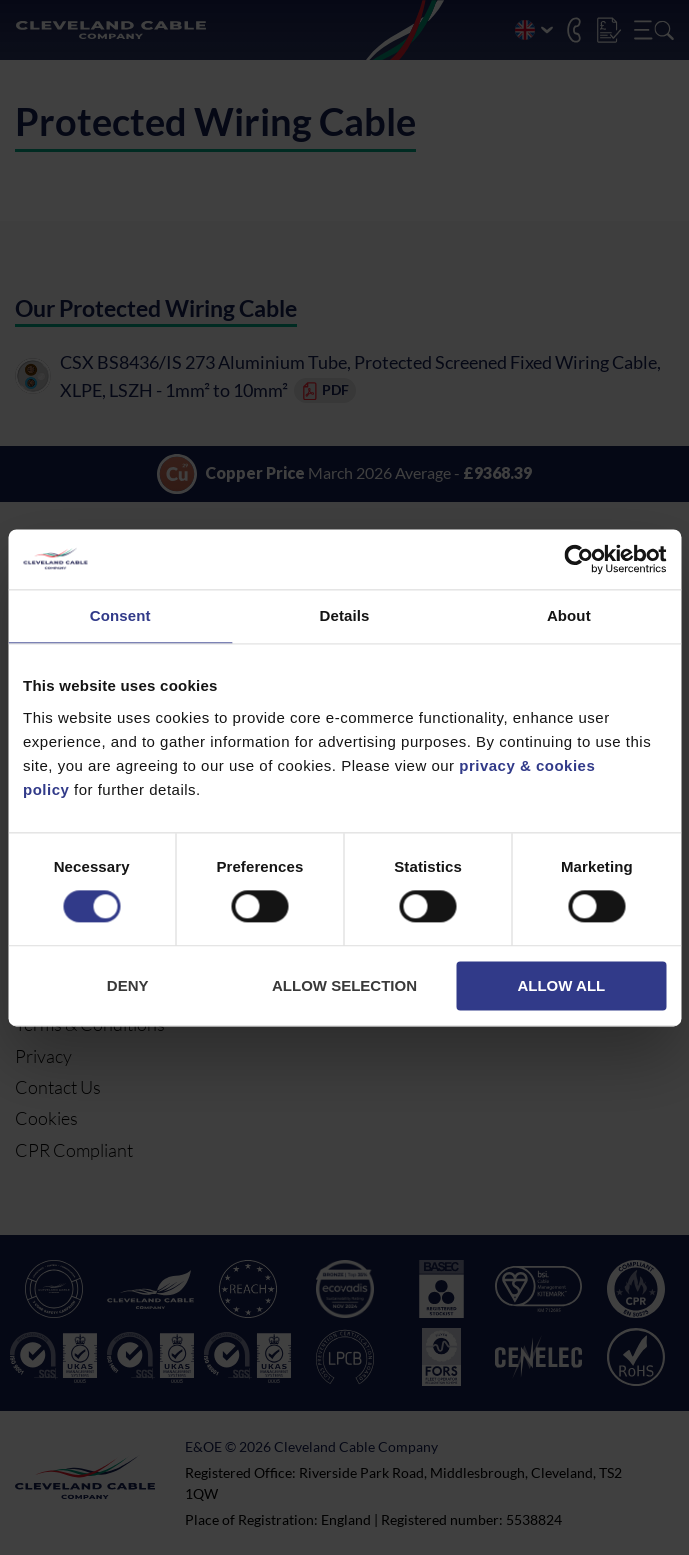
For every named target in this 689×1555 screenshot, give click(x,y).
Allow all (561, 985)
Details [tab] (345, 615)
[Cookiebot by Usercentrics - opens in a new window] (578, 559)
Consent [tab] (120, 615)
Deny (128, 985)
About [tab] (569, 615)
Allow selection (344, 985)
